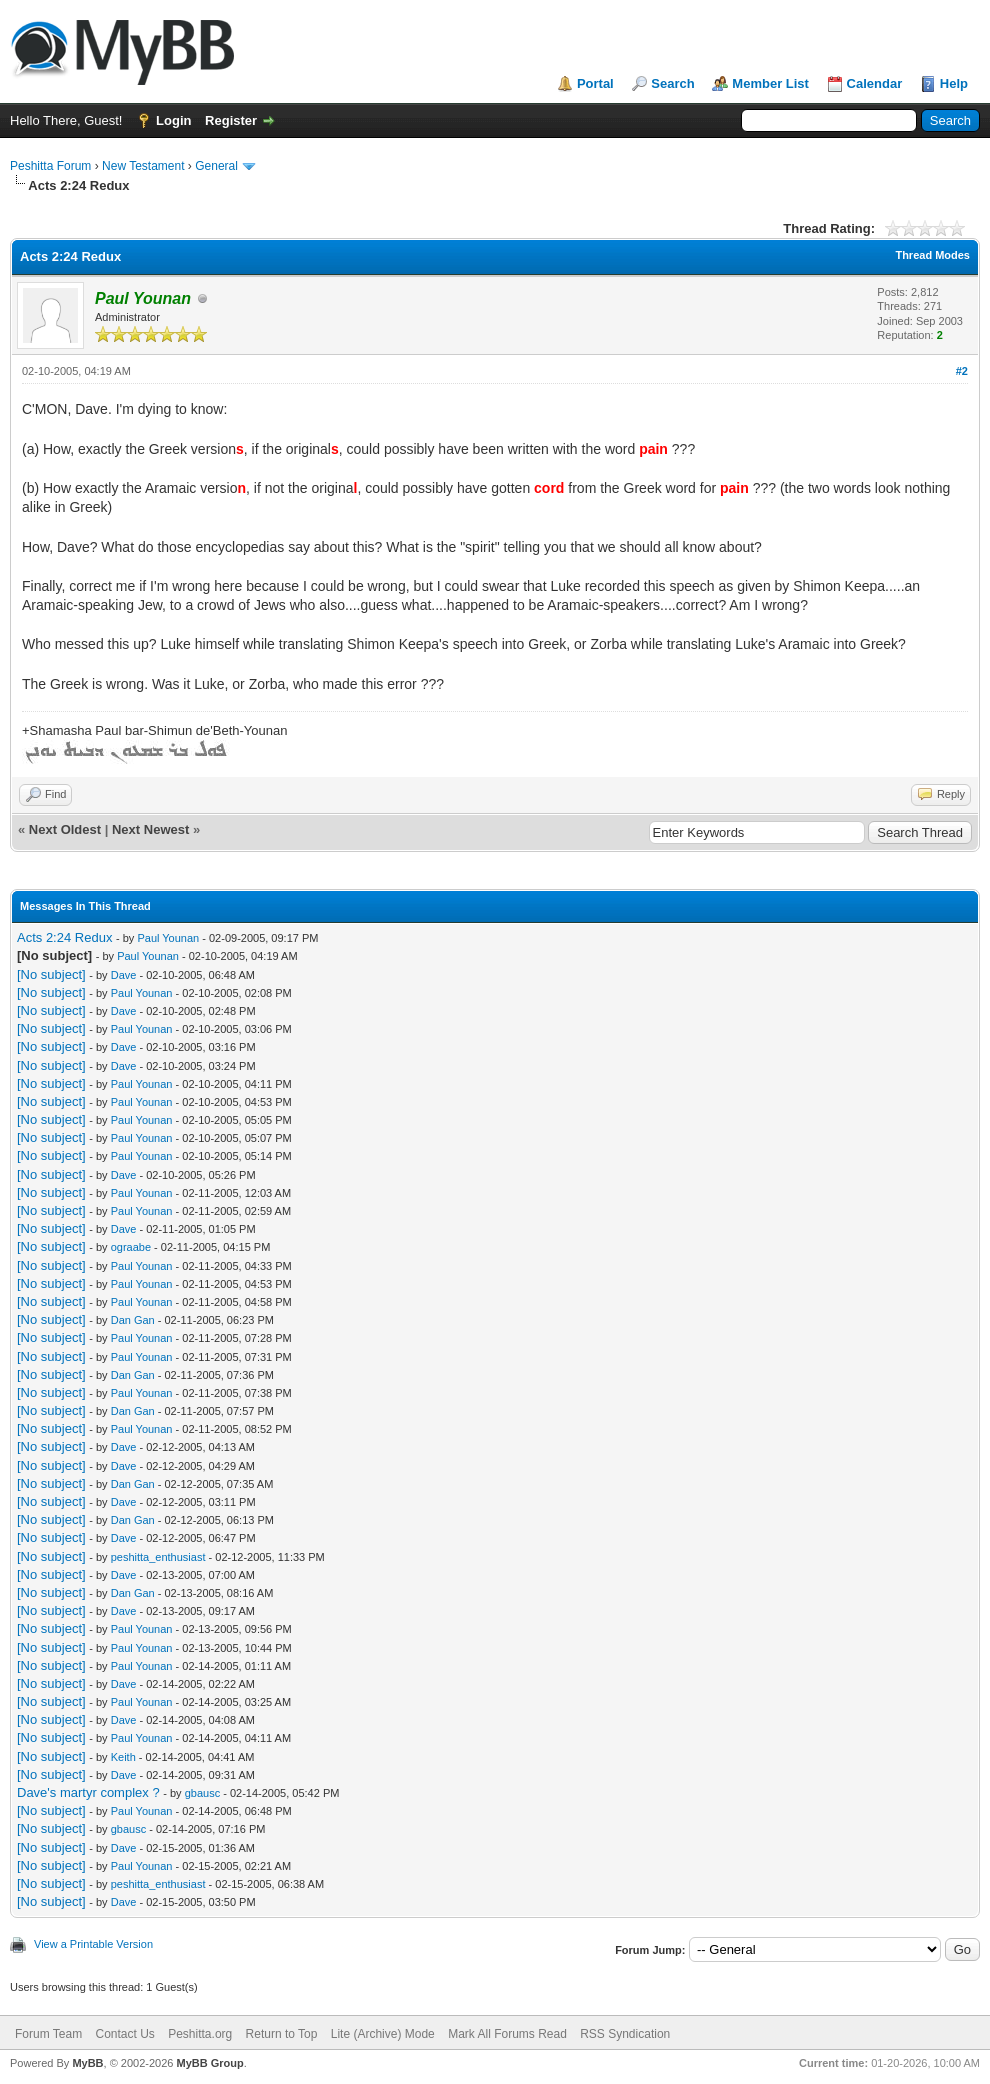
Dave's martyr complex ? (88, 1792)
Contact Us (124, 2034)
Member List (770, 83)
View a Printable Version (93, 1944)
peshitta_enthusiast (158, 1557)
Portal (595, 83)
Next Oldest (65, 829)
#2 (962, 371)
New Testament (143, 166)
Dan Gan (133, 1320)
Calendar (875, 83)
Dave (124, 975)
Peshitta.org (200, 2034)
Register (231, 120)
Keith (123, 1757)
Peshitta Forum (50, 166)
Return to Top (282, 2034)
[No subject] (51, 974)
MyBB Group (209, 2063)
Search (672, 83)
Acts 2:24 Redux (64, 937)
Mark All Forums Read (507, 2034)
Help (954, 83)
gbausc (202, 1793)
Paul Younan (168, 938)
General (216, 166)
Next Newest (150, 829)
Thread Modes (932, 255)
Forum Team (48, 2034)
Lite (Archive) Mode (383, 2034)
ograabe (131, 1247)
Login (173, 120)
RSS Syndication (625, 2034)
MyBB (87, 2063)
